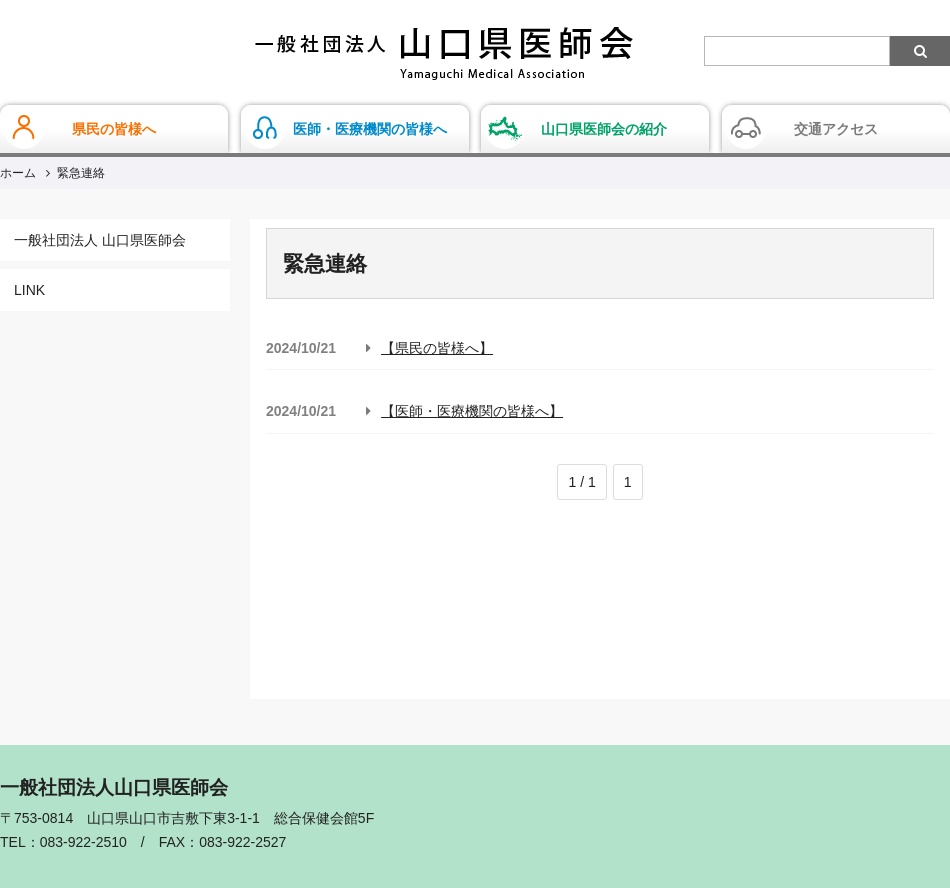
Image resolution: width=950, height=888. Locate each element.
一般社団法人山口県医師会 (444, 53)
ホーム (18, 173)
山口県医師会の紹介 (604, 129)
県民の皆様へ (114, 129)
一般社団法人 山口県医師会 (100, 240)
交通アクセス (836, 129)
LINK (29, 290)
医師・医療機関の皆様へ (370, 129)
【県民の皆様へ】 (437, 348)
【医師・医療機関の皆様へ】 (472, 411)
